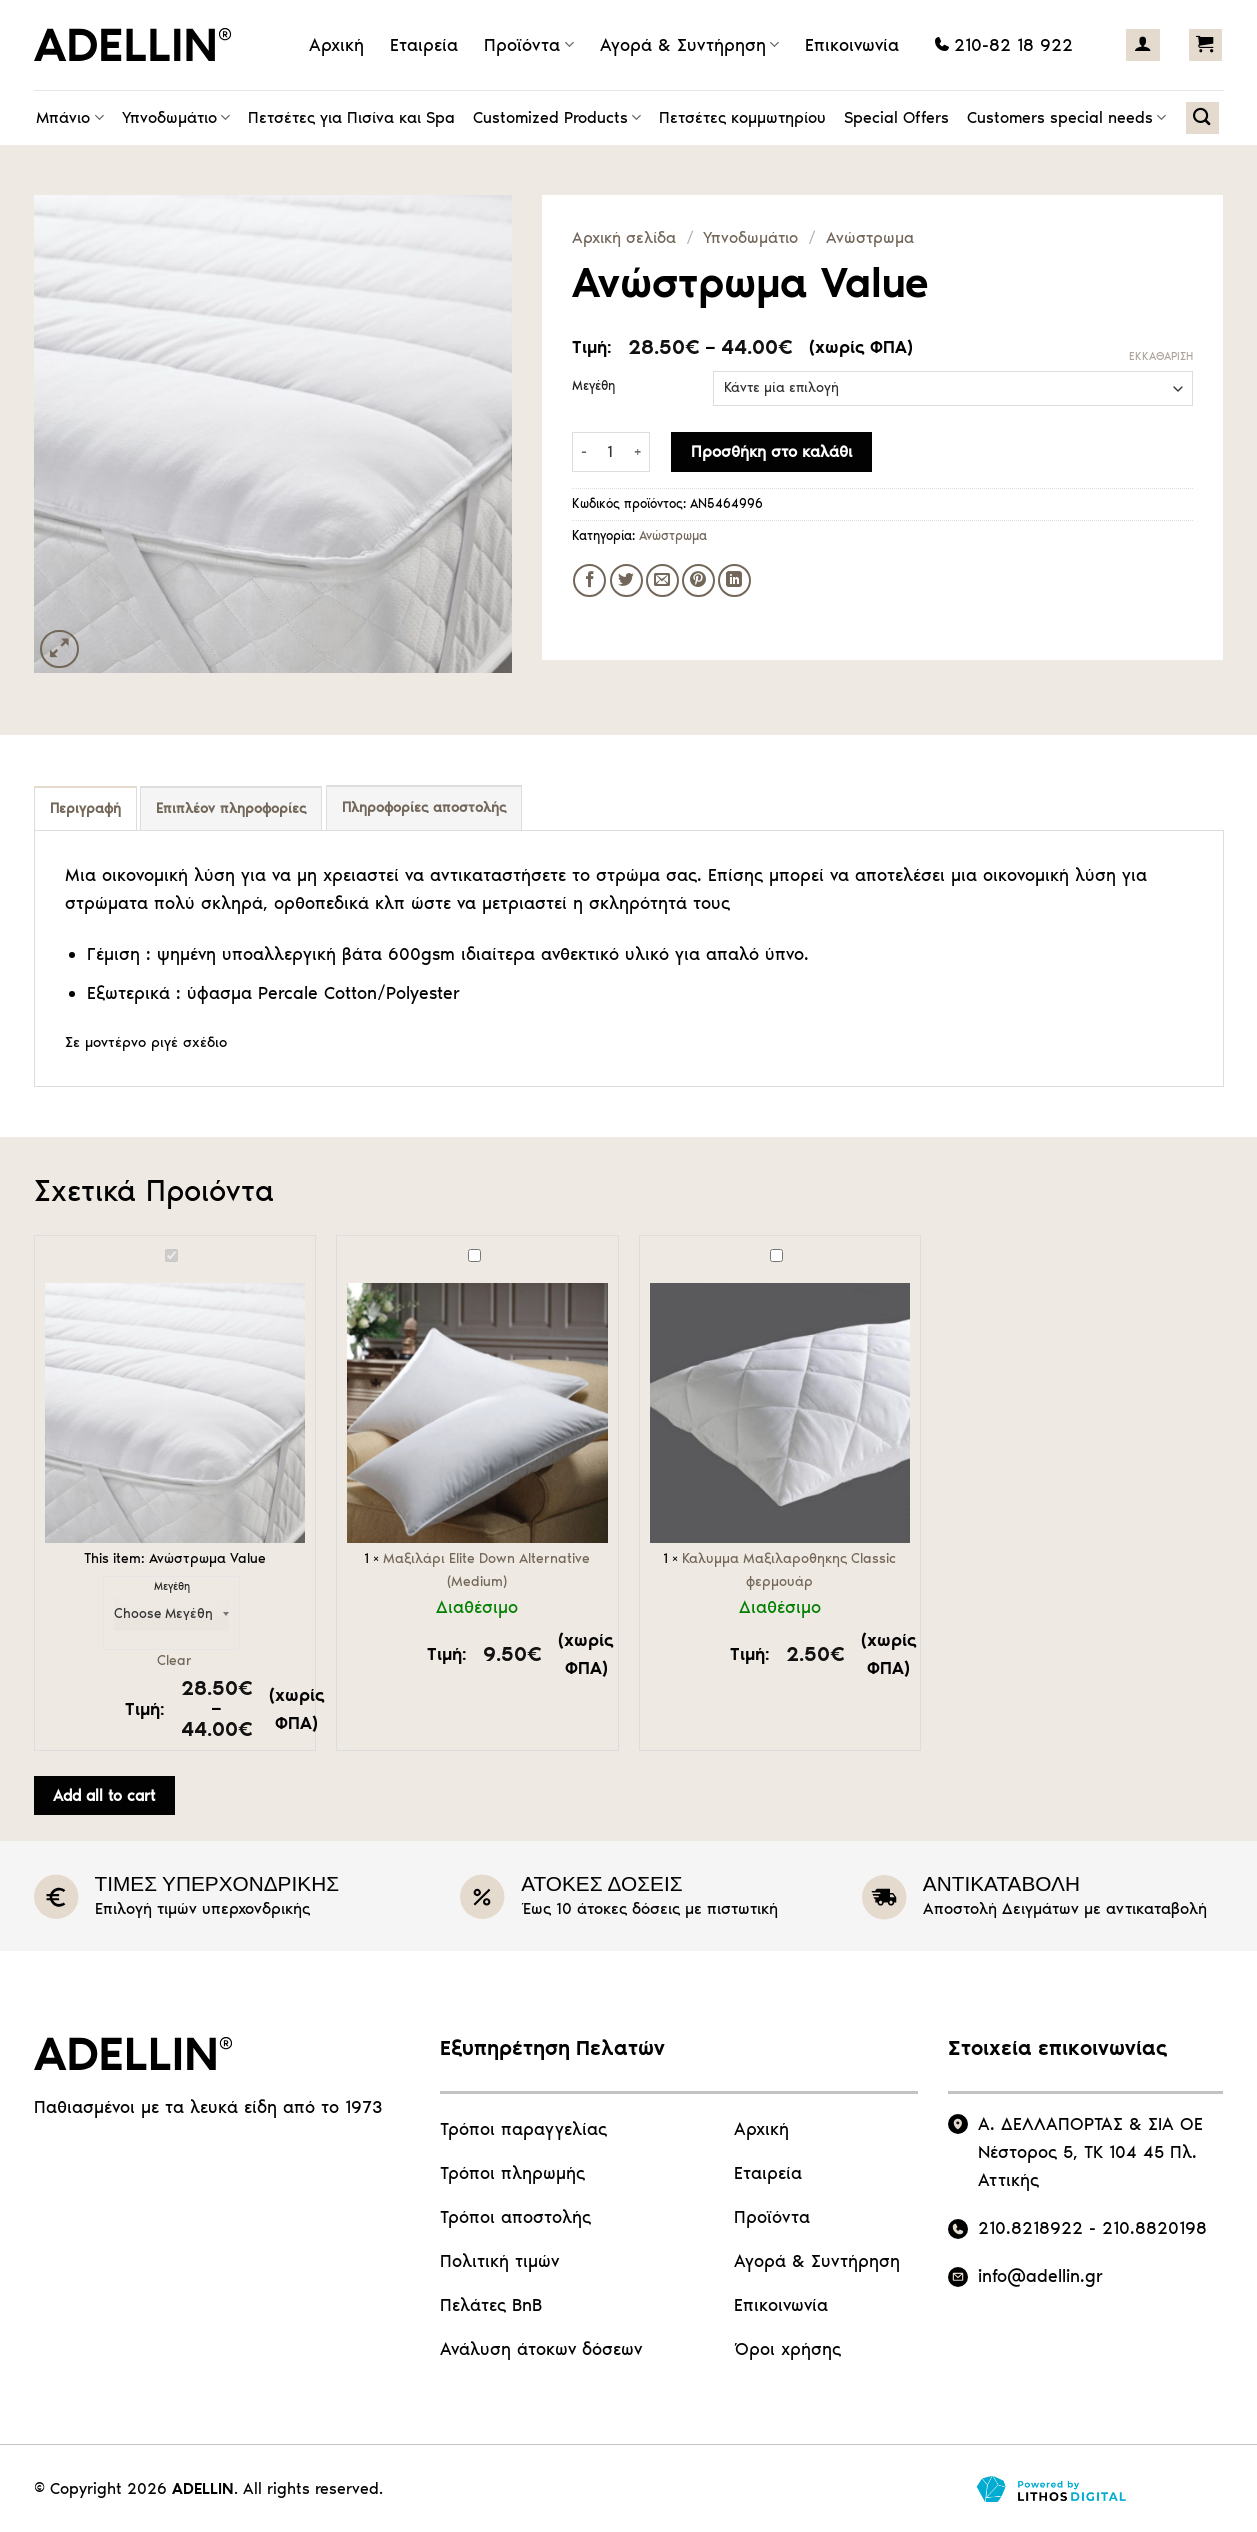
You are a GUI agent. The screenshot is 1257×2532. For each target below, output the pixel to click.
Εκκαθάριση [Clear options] (1161, 356)
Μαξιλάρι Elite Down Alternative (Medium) (347, 1246)
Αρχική (336, 45)
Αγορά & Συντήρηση (689, 45)
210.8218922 (1030, 2228)
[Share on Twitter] (626, 580)
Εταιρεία (424, 45)
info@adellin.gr (1040, 2276)
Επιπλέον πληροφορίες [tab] (231, 808)
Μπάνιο (69, 118)
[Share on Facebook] (589, 580)
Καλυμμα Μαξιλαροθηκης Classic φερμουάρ (650, 1246)
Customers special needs (1066, 118)
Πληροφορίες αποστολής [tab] (424, 807)
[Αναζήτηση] (1202, 118)
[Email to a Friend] (662, 580)
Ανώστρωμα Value (45, 1246)
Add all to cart (104, 1795)
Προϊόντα (528, 45)
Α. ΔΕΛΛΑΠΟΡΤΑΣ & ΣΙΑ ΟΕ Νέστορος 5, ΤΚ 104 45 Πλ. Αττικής (1090, 2152)
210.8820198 (1154, 2228)
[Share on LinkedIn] (734, 580)
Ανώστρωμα (870, 237)
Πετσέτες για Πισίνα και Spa (351, 117)
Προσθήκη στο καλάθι (771, 451)
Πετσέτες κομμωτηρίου (742, 117)
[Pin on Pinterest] (698, 580)
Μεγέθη (593, 386)
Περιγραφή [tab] (85, 808)
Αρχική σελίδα (624, 237)
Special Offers (896, 117)
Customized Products (557, 118)
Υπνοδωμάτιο (176, 118)
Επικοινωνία (852, 45)
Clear (174, 1660)
